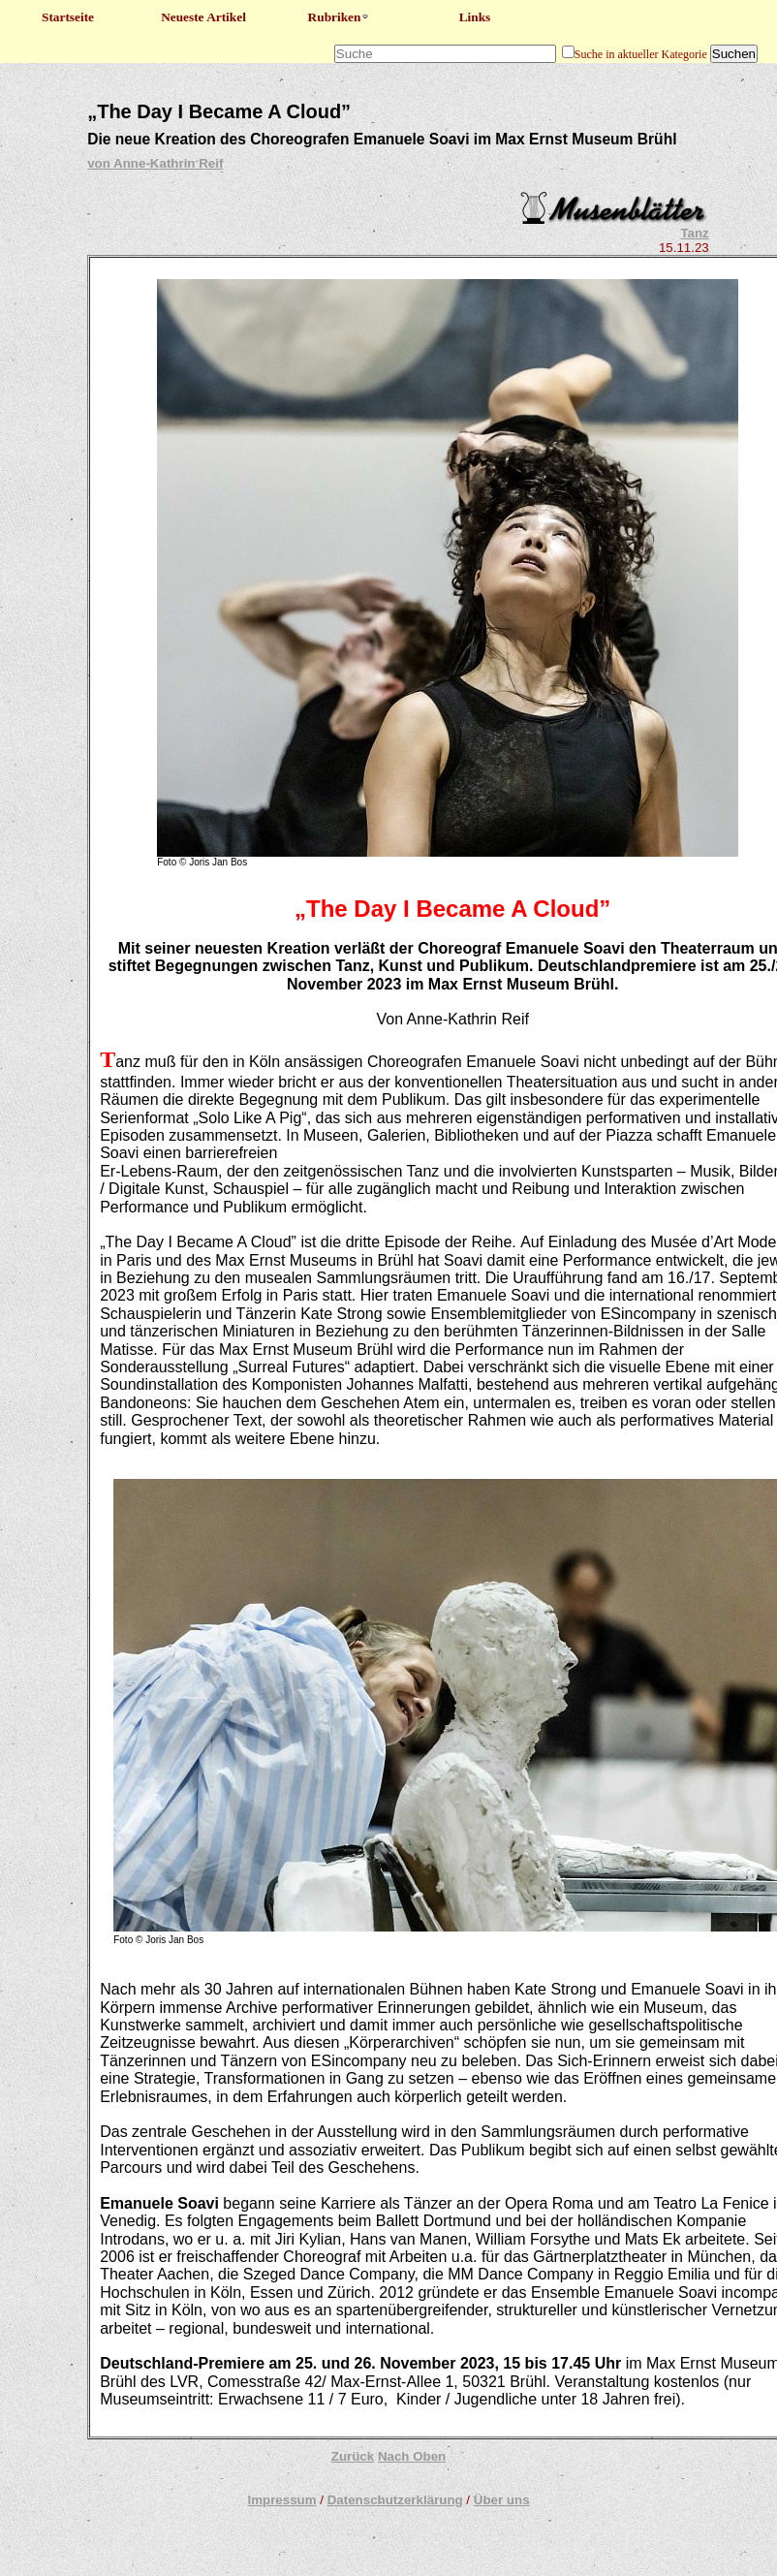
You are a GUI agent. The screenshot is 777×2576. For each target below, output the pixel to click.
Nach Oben (412, 2456)
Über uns (502, 2500)
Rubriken (339, 17)
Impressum (281, 2500)
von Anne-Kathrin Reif (155, 163)
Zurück (352, 2456)
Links (475, 17)
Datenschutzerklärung (395, 2500)
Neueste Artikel (203, 17)
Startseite (68, 17)
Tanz (694, 233)
